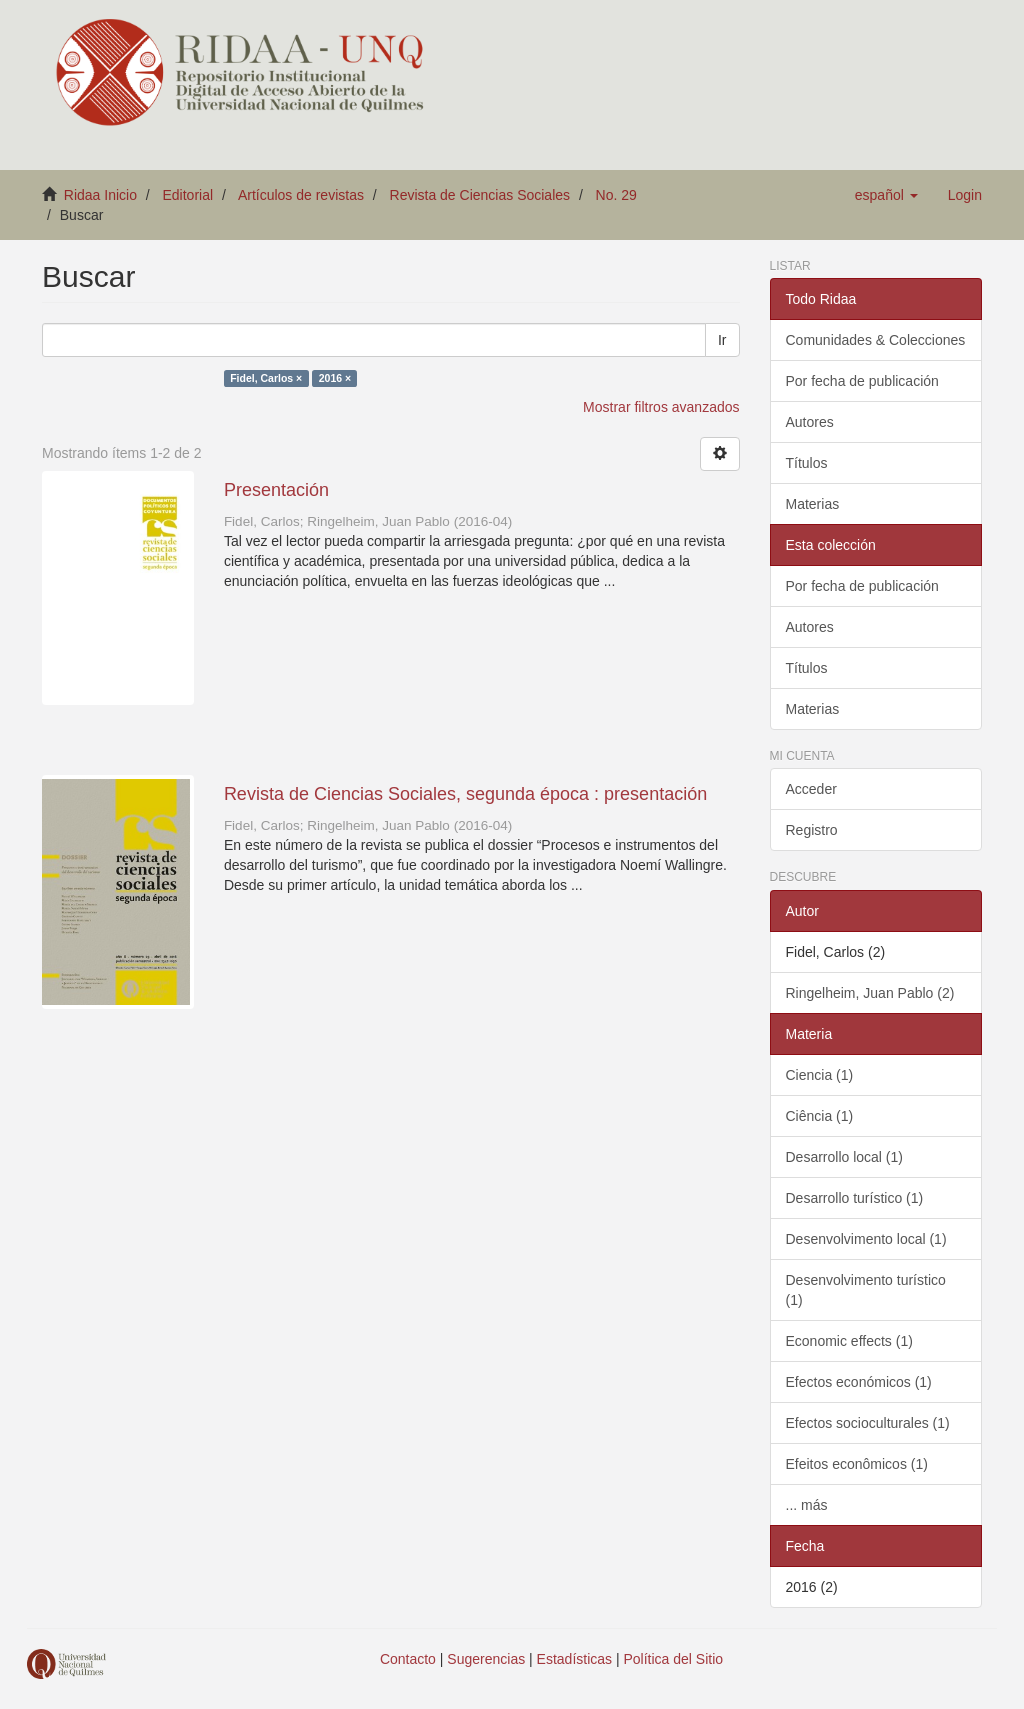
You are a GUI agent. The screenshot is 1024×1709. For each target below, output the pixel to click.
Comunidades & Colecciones (876, 340)
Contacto (408, 1659)
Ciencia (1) (820, 1075)
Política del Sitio (674, 1659)
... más (807, 1505)
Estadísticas (574, 1659)
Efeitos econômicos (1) (857, 1464)
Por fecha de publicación (862, 381)
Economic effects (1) (849, 1341)
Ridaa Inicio (100, 195)
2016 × (335, 378)
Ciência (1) (820, 1116)
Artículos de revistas (301, 195)
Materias (813, 504)
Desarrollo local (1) (844, 1157)
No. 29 (616, 195)
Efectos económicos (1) (859, 1382)
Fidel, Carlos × (266, 378)
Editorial (188, 195)
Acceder (811, 789)
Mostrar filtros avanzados (661, 407)
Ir (722, 340)
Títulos (807, 463)
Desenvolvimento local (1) (866, 1239)
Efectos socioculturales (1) (868, 1423)
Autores (810, 422)
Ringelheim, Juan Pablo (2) (870, 993)
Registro (812, 830)
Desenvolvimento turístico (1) (866, 1290)
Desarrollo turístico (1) (855, 1198)
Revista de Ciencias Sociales (480, 195)
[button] (886, 195)
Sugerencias (486, 1659)
